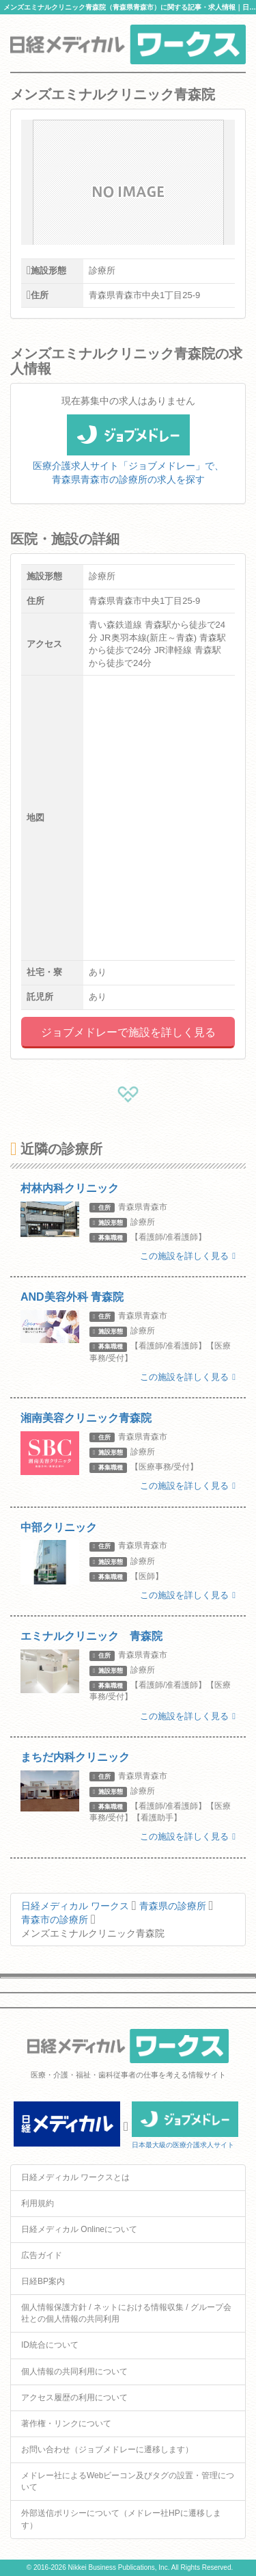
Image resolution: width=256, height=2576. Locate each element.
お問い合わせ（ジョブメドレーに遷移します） (107, 2449)
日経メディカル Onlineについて (79, 2229)
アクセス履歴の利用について (74, 2397)
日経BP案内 (43, 2281)
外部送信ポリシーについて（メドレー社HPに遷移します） (121, 2518)
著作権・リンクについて (66, 2423)
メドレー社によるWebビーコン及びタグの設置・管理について (127, 2481)
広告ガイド (41, 2255)
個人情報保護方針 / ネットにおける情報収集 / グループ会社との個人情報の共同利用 (126, 2313)
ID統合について (50, 2345)
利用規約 (37, 2203)
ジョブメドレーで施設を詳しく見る (128, 1032)
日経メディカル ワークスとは (75, 2177)
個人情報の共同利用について (74, 2371)
